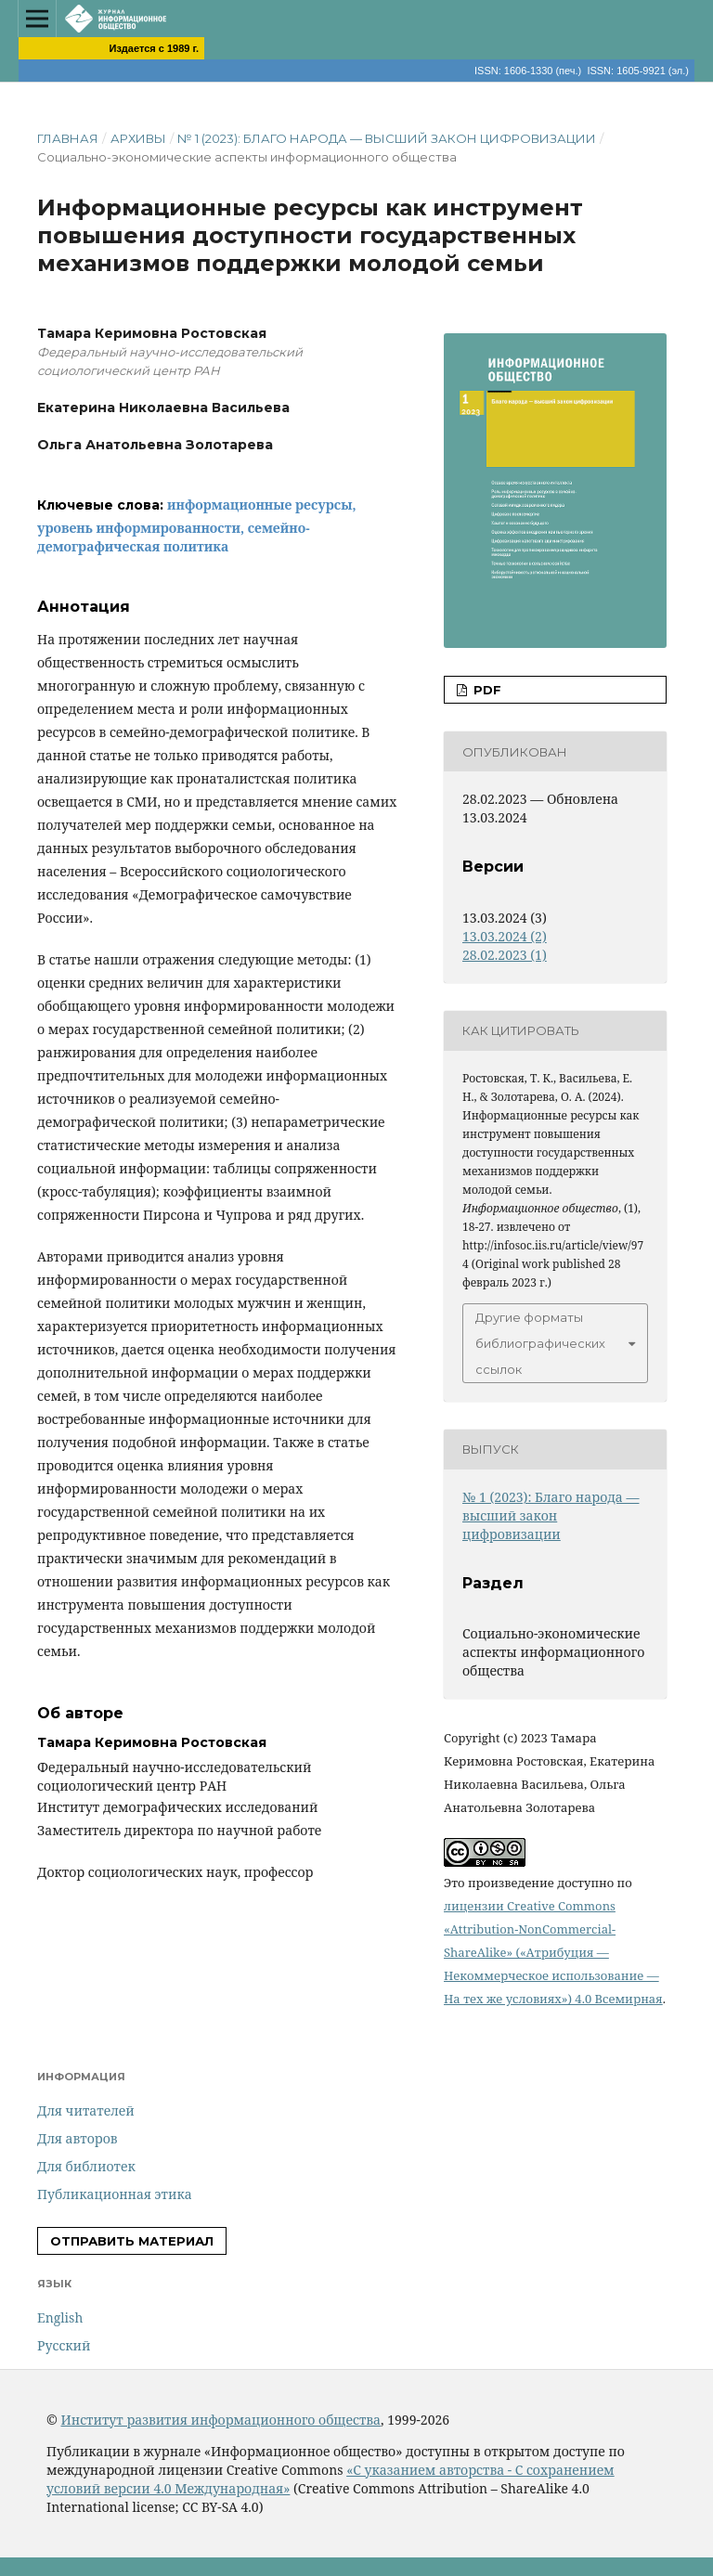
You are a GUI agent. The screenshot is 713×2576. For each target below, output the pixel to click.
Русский (63, 2345)
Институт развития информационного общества (220, 2419)
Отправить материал (132, 2240)
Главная (67, 138)
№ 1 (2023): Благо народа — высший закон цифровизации (386, 138)
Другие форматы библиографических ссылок (540, 1343)
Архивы (138, 138)
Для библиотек (86, 2166)
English (60, 2317)
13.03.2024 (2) (504, 936)
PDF (485, 689)
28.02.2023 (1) (504, 955)
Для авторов (77, 2138)
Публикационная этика (114, 2194)
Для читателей (86, 2110)
